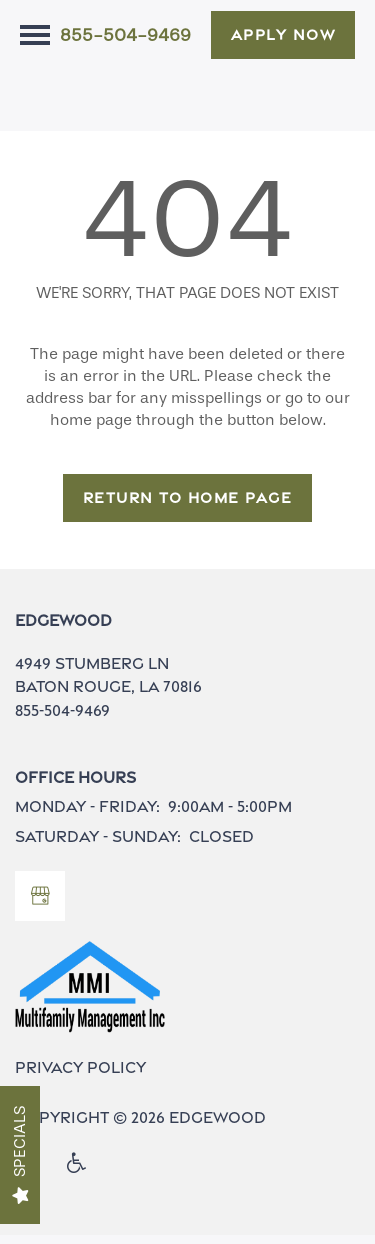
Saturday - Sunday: (98, 844)
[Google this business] (40, 905)
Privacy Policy (80, 1076)
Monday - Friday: (87, 815)
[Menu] (35, 35)
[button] (283, 35)
